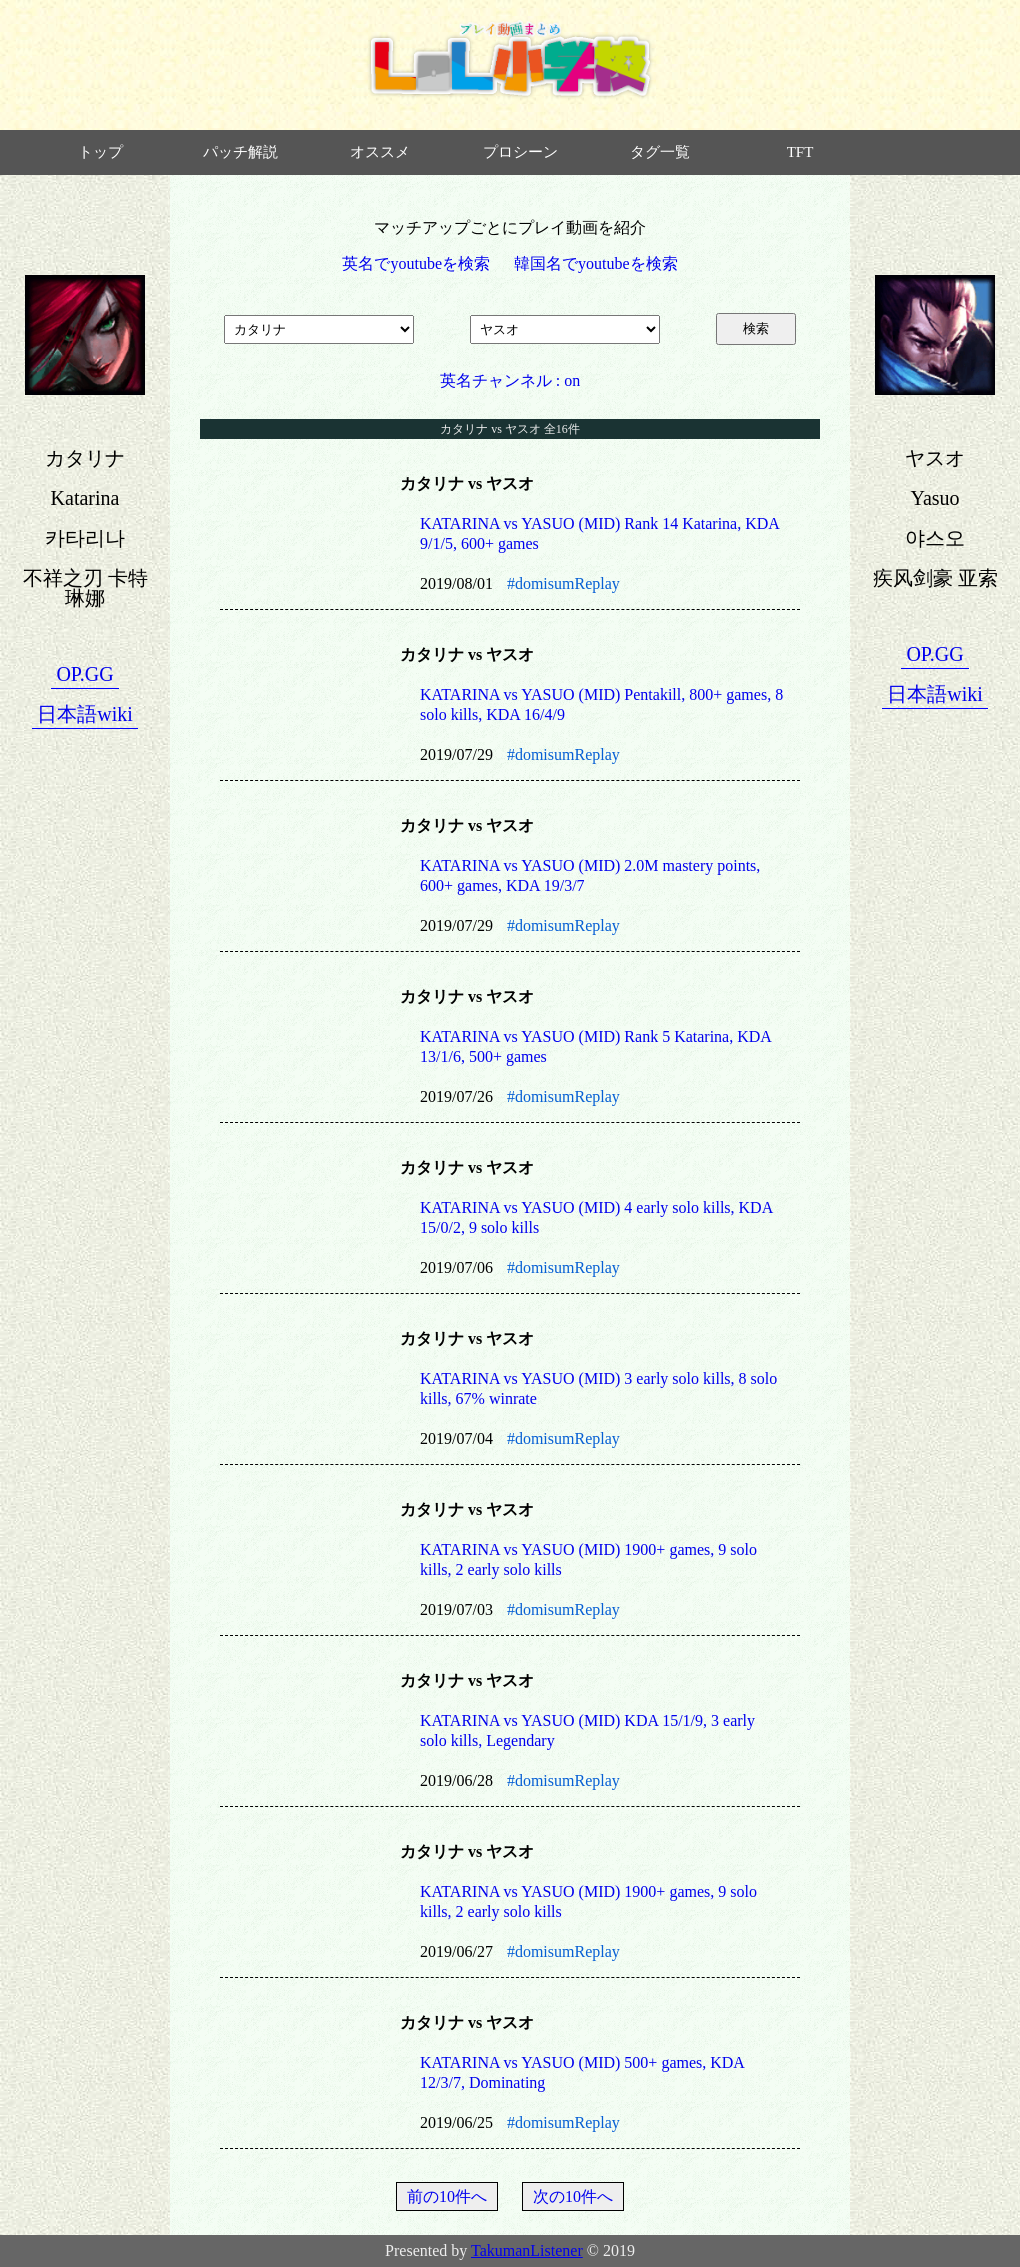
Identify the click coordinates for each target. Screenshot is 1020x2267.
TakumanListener (527, 2250)
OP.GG (84, 674)
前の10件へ (447, 2196)
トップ (100, 152)
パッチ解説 (240, 152)
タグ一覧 (660, 152)
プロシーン (520, 152)
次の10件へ (573, 2196)
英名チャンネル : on (510, 380)
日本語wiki (85, 714)
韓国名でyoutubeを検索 (596, 263)
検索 (756, 328)
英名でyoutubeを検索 (416, 263)
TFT (800, 152)
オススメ (380, 152)
